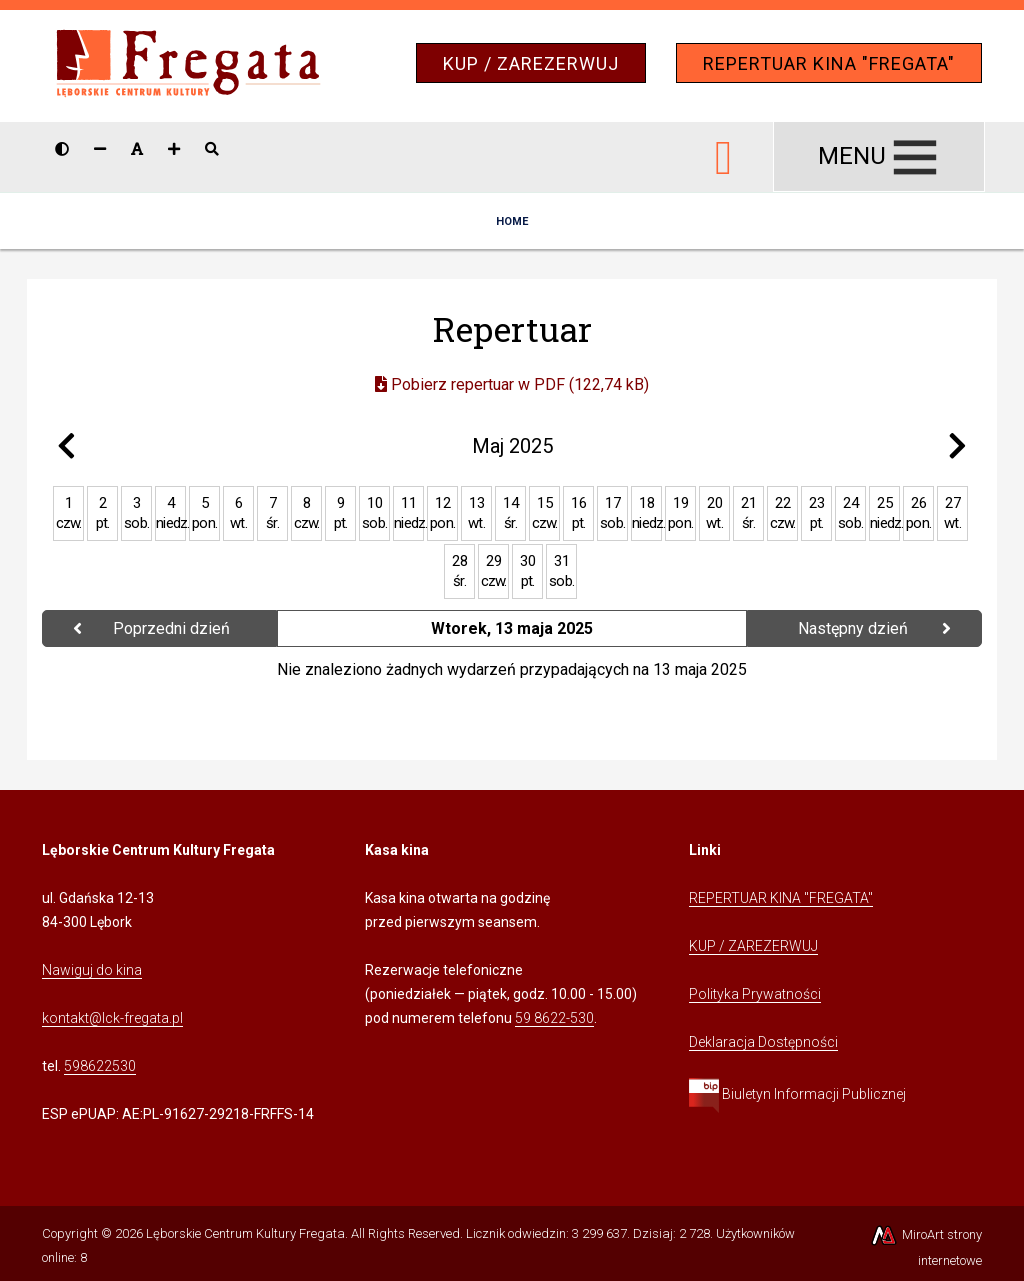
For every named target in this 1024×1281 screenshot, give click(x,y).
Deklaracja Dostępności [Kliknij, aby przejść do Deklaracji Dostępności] (763, 1042)
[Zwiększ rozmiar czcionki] (174, 149)
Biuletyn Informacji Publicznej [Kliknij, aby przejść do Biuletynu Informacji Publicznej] (797, 1094)
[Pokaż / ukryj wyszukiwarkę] (212, 149)
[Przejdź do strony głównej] (188, 64)
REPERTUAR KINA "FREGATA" (829, 63)
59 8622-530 (554, 1018)
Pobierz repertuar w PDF (512, 384)
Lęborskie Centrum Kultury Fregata (245, 1233)
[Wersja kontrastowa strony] (62, 149)
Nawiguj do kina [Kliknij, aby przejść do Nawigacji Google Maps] (92, 970)
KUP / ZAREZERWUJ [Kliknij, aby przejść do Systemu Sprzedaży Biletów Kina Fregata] (753, 946)
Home (512, 221)
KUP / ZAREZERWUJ (531, 63)
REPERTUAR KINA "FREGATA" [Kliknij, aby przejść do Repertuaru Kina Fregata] (781, 898)
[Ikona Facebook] (724, 154)
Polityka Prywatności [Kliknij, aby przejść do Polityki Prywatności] (755, 994)
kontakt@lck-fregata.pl (112, 1018)
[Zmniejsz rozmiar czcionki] (100, 149)
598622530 (100, 1066)
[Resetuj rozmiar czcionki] (137, 149)
